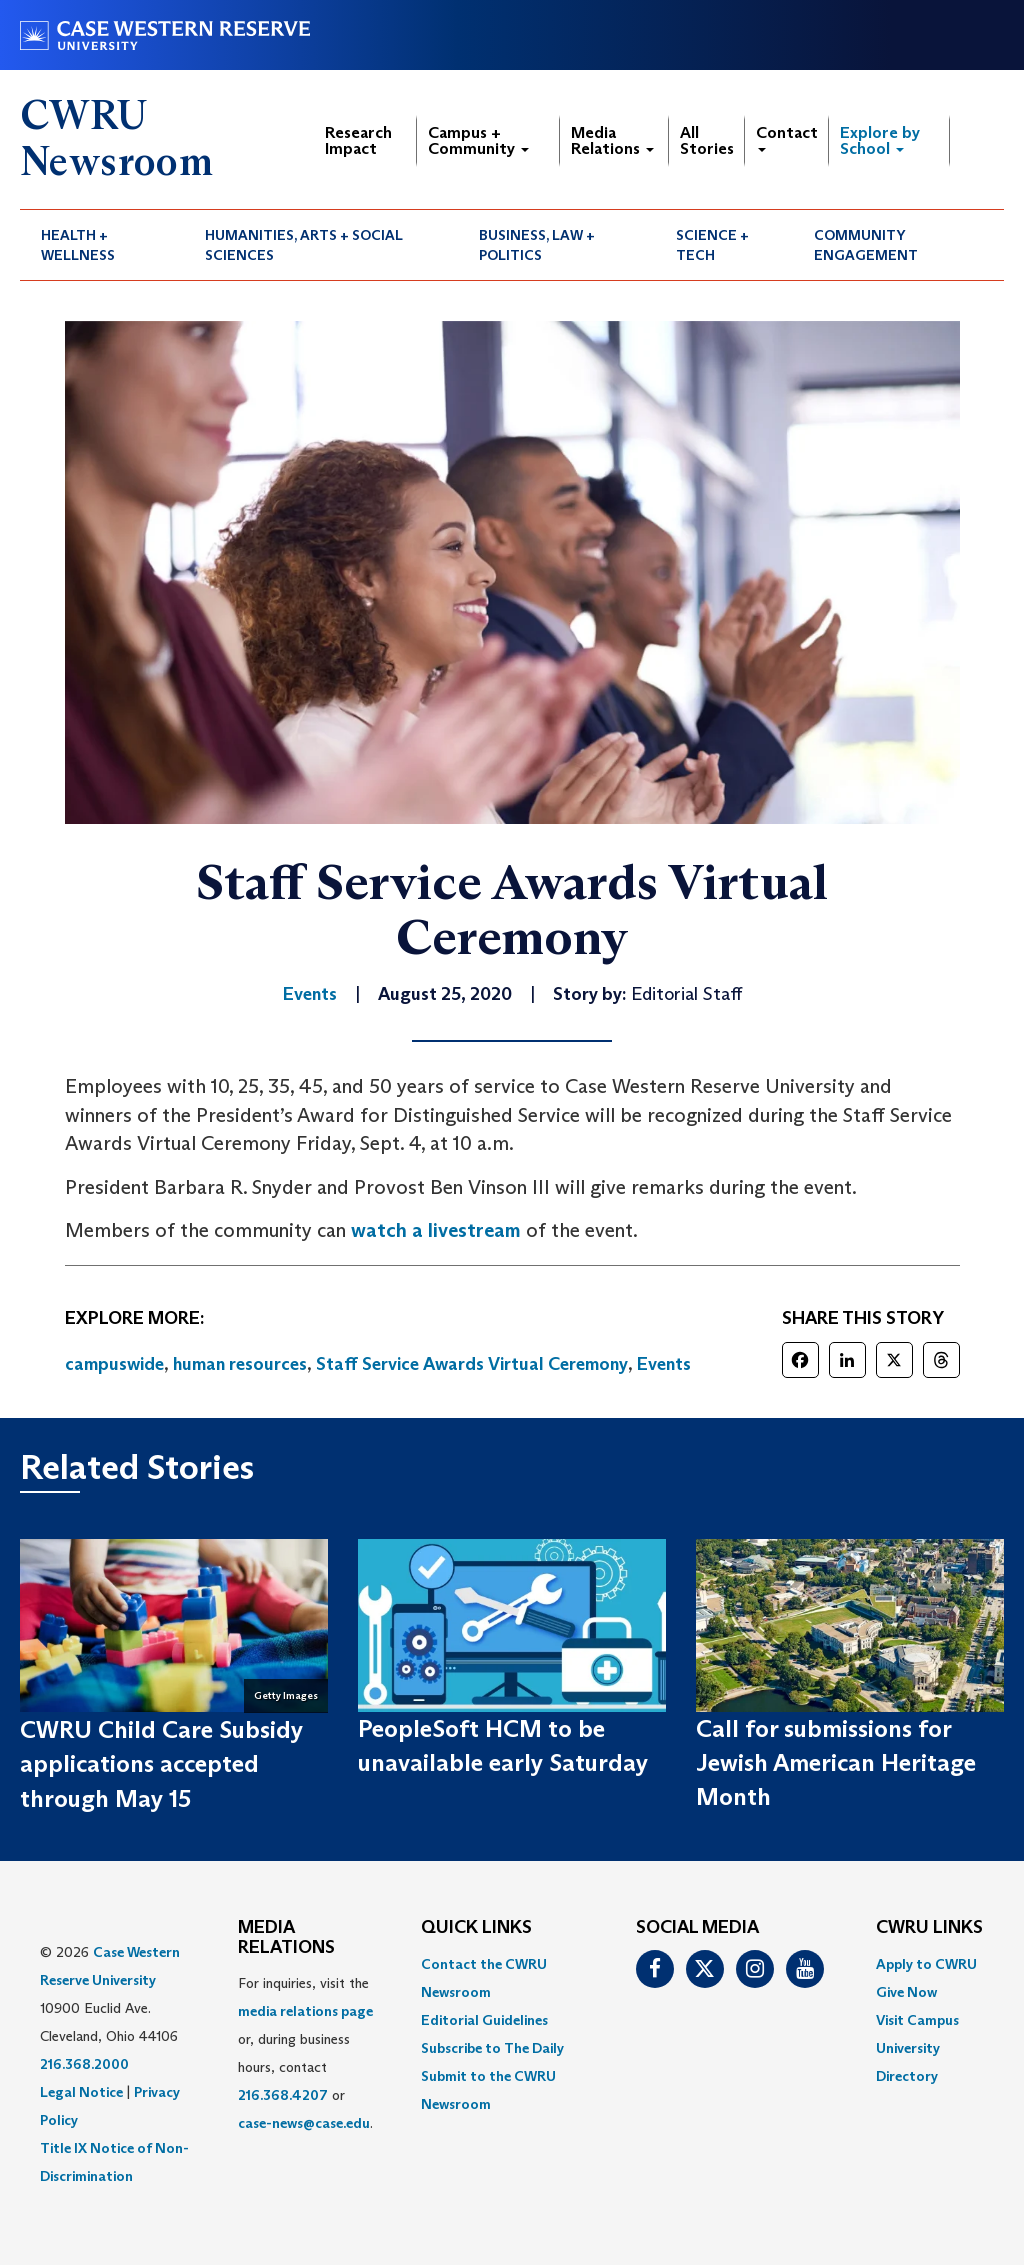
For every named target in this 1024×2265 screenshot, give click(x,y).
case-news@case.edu (304, 2123)
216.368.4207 (283, 2095)
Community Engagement (866, 245)
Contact (787, 137)
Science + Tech (712, 245)
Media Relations (612, 140)
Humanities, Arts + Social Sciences (304, 245)
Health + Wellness (78, 245)
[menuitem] (102, 245)
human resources (240, 1364)
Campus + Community (478, 140)
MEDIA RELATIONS (286, 1938)
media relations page (305, 2011)
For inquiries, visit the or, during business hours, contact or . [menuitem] (305, 2053)
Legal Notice (81, 2092)
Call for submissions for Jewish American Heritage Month (836, 1763)
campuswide (114, 1364)
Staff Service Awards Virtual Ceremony (472, 1364)
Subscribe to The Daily (492, 2048)
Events (664, 1364)
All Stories (707, 140)
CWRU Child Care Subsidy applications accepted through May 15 (161, 1764)
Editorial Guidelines (484, 2020)
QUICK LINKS (476, 1928)
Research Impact (358, 140)
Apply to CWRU (926, 1964)
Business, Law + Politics (537, 245)
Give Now (906, 1992)
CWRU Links (929, 1928)
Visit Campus (917, 2020)
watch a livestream (436, 1230)
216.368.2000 (84, 2064)
